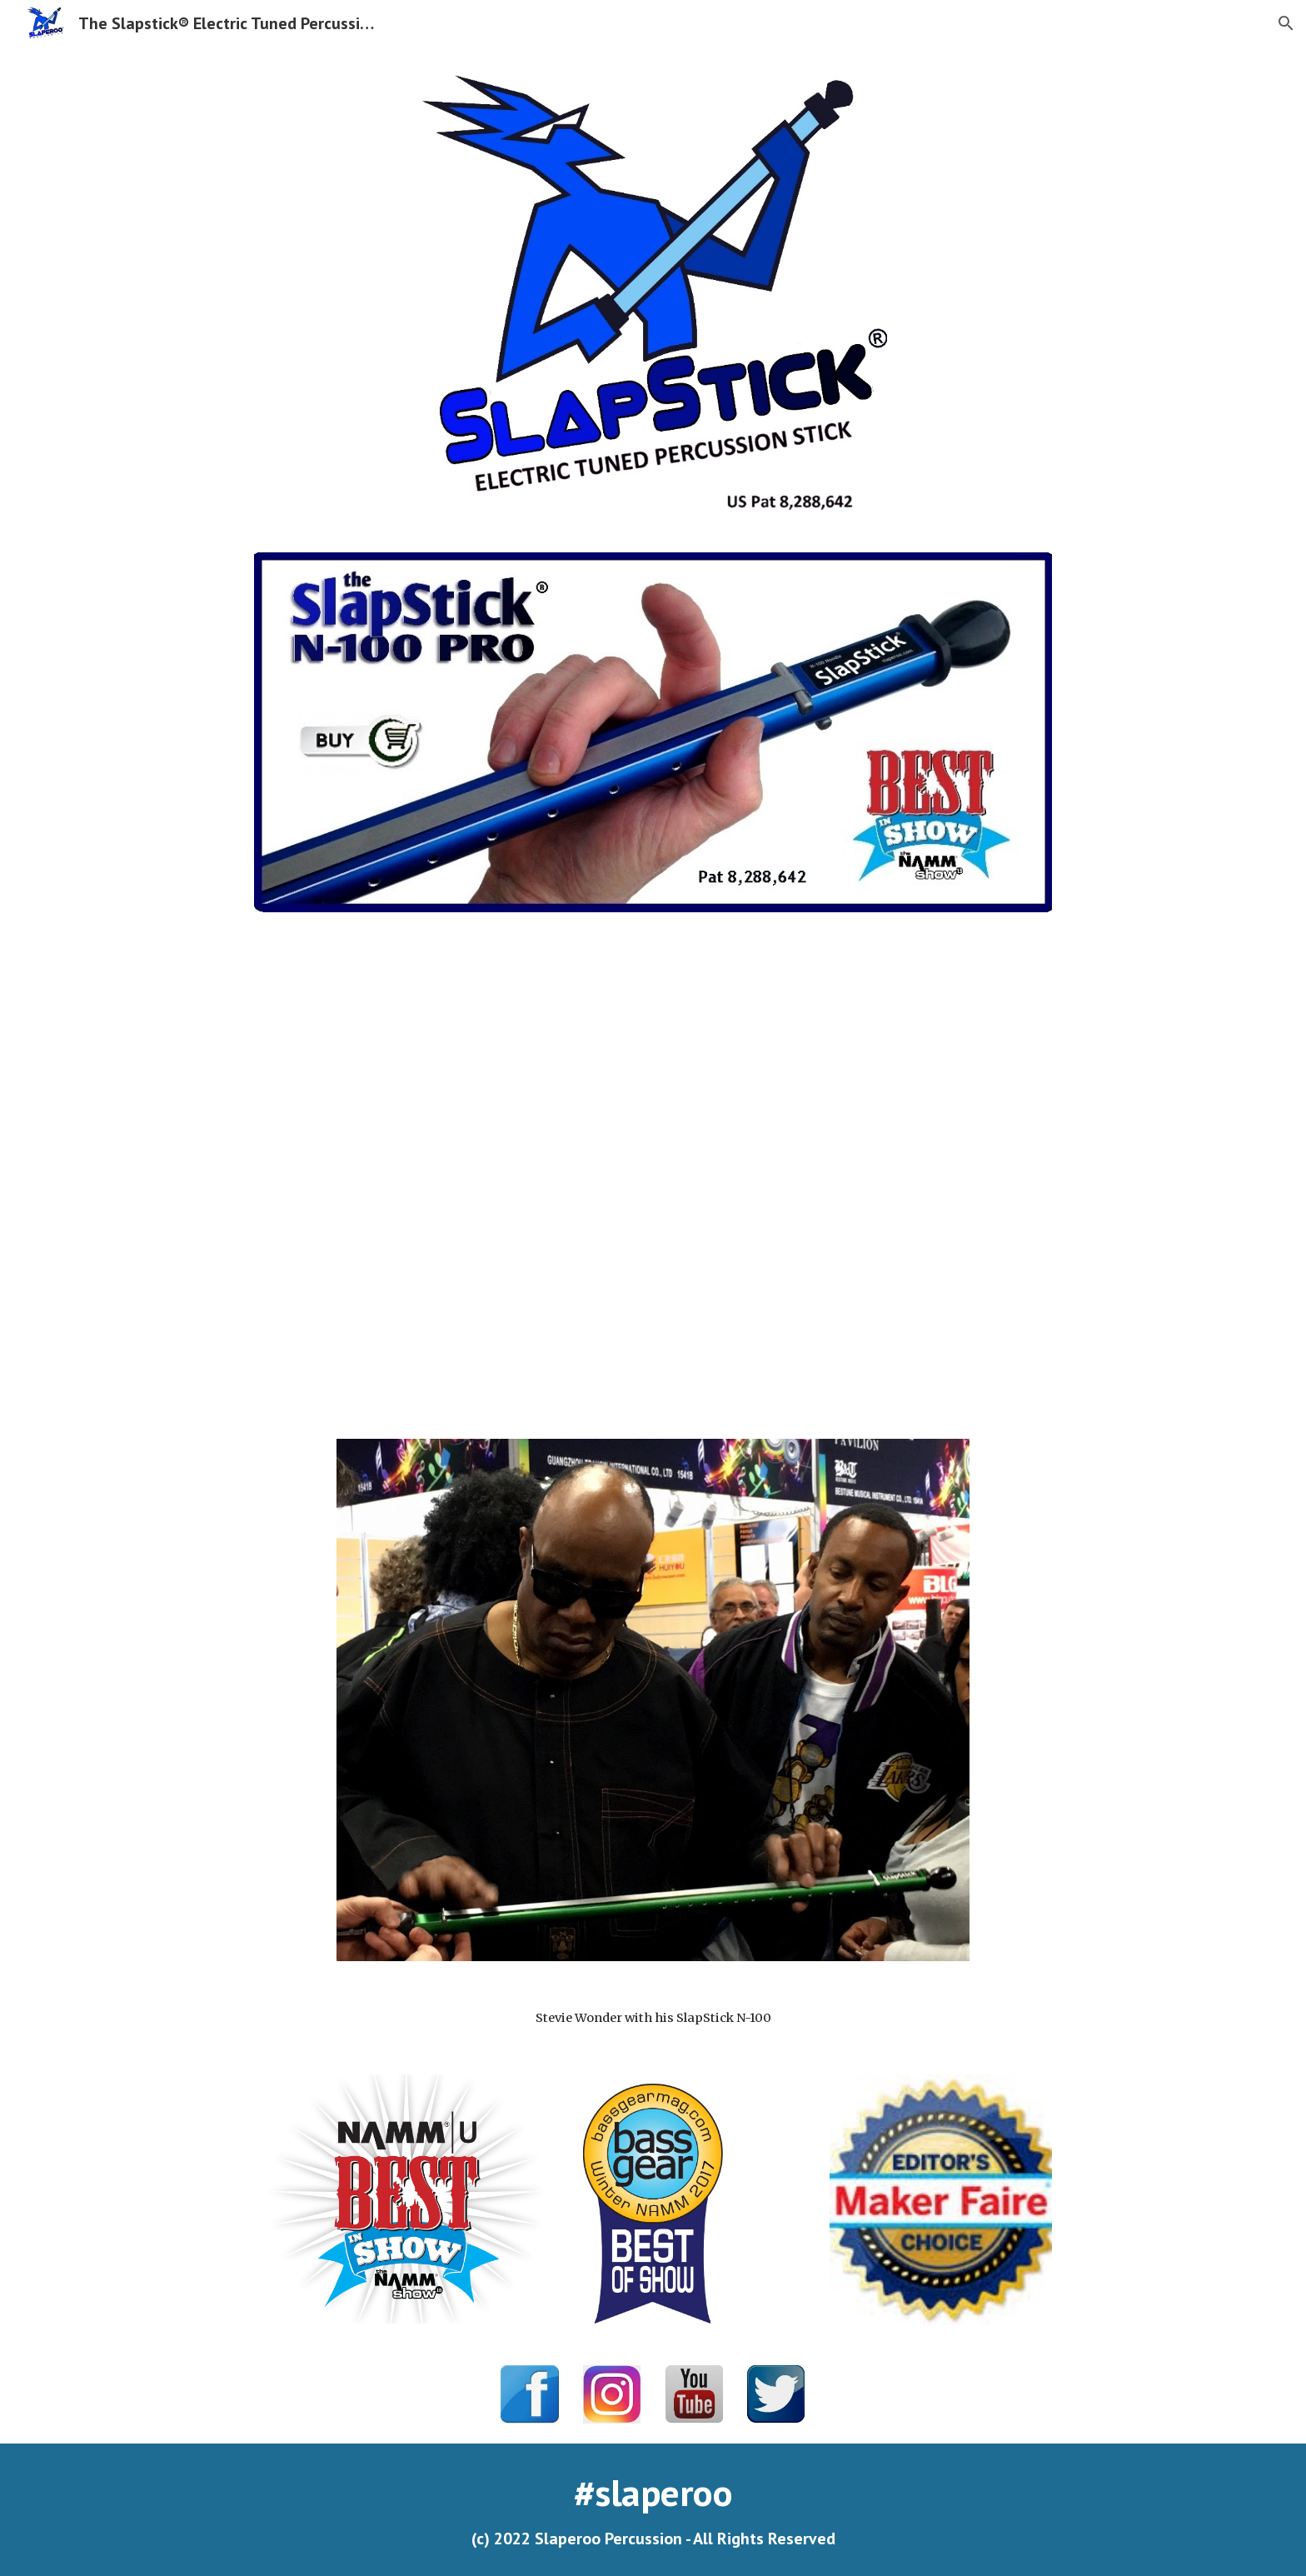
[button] (1286, 23)
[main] (653, 2017)
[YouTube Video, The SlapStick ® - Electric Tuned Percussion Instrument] (652, 1175)
